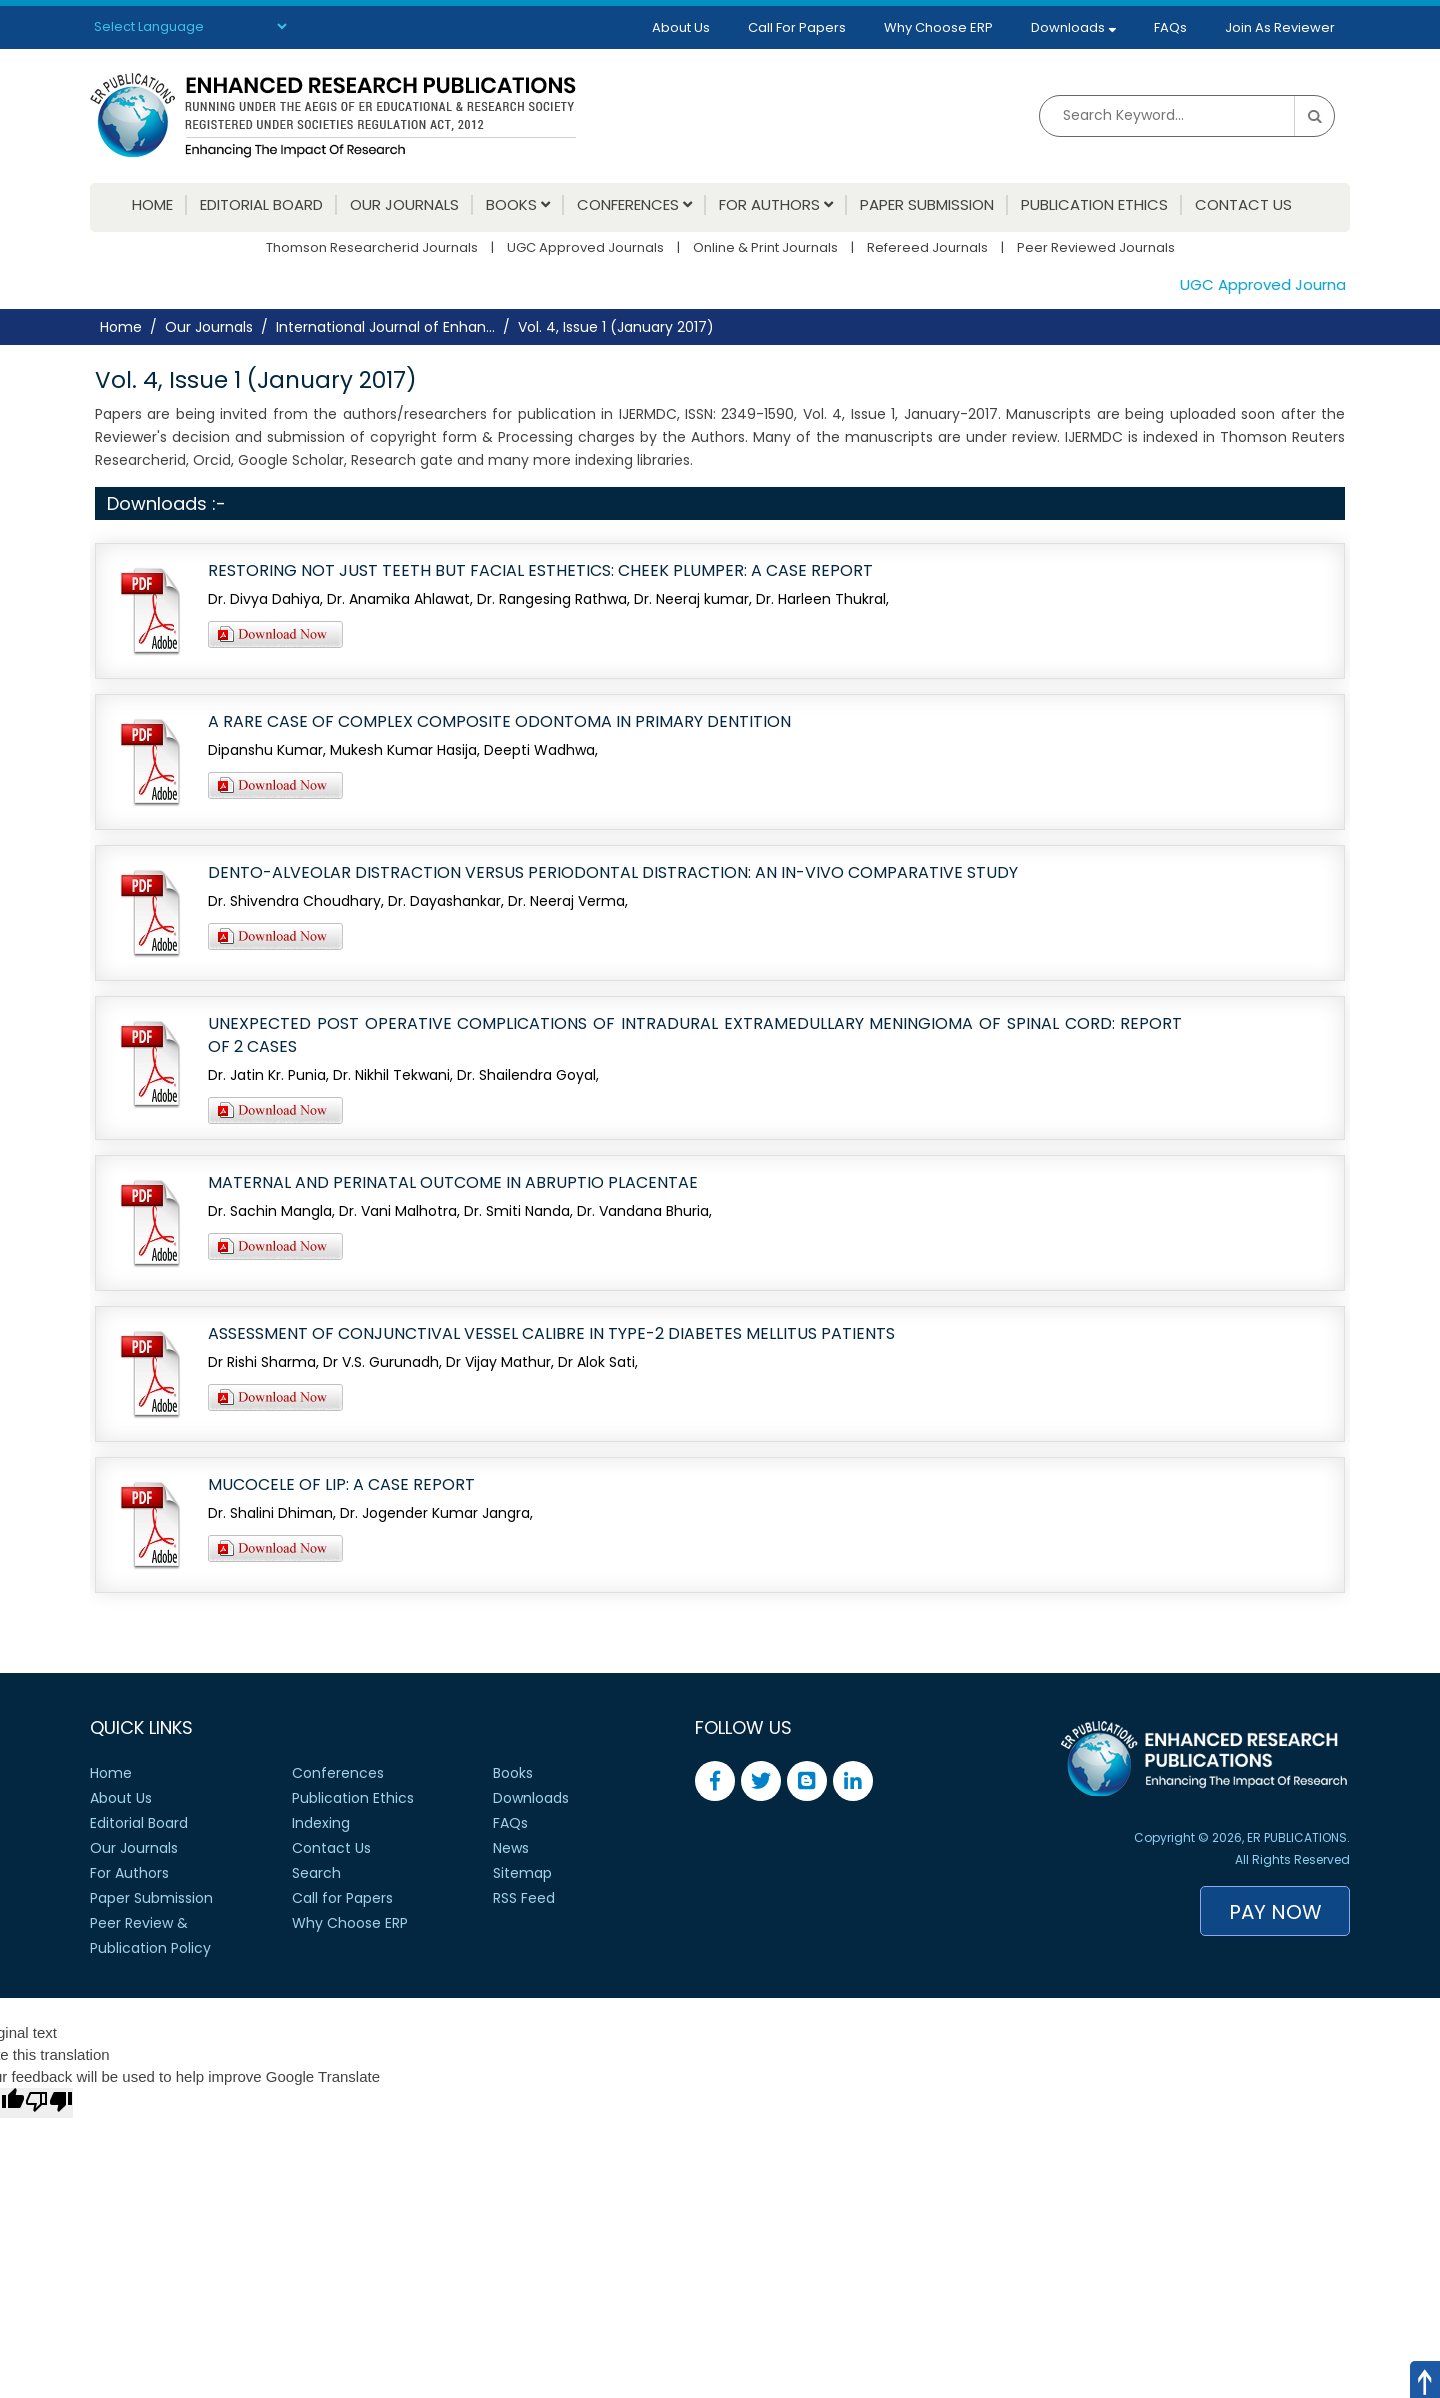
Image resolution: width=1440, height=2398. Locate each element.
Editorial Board (261, 205)
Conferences (634, 205)
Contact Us (1243, 205)
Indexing (321, 1823)
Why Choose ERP (938, 27)
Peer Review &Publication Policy (150, 1935)
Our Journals (404, 205)
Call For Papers (797, 27)
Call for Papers (342, 1898)
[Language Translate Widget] (190, 26)
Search (316, 1873)
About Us (681, 27)
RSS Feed (524, 1898)
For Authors (776, 205)
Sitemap (522, 1873)
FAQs (1170, 27)
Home (152, 205)
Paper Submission (927, 205)
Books (518, 205)
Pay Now (1275, 1912)
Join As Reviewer (1280, 27)
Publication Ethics (1094, 205)
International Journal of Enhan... (385, 327)
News (511, 1848)
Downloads (1073, 27)
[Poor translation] (49, 2103)
